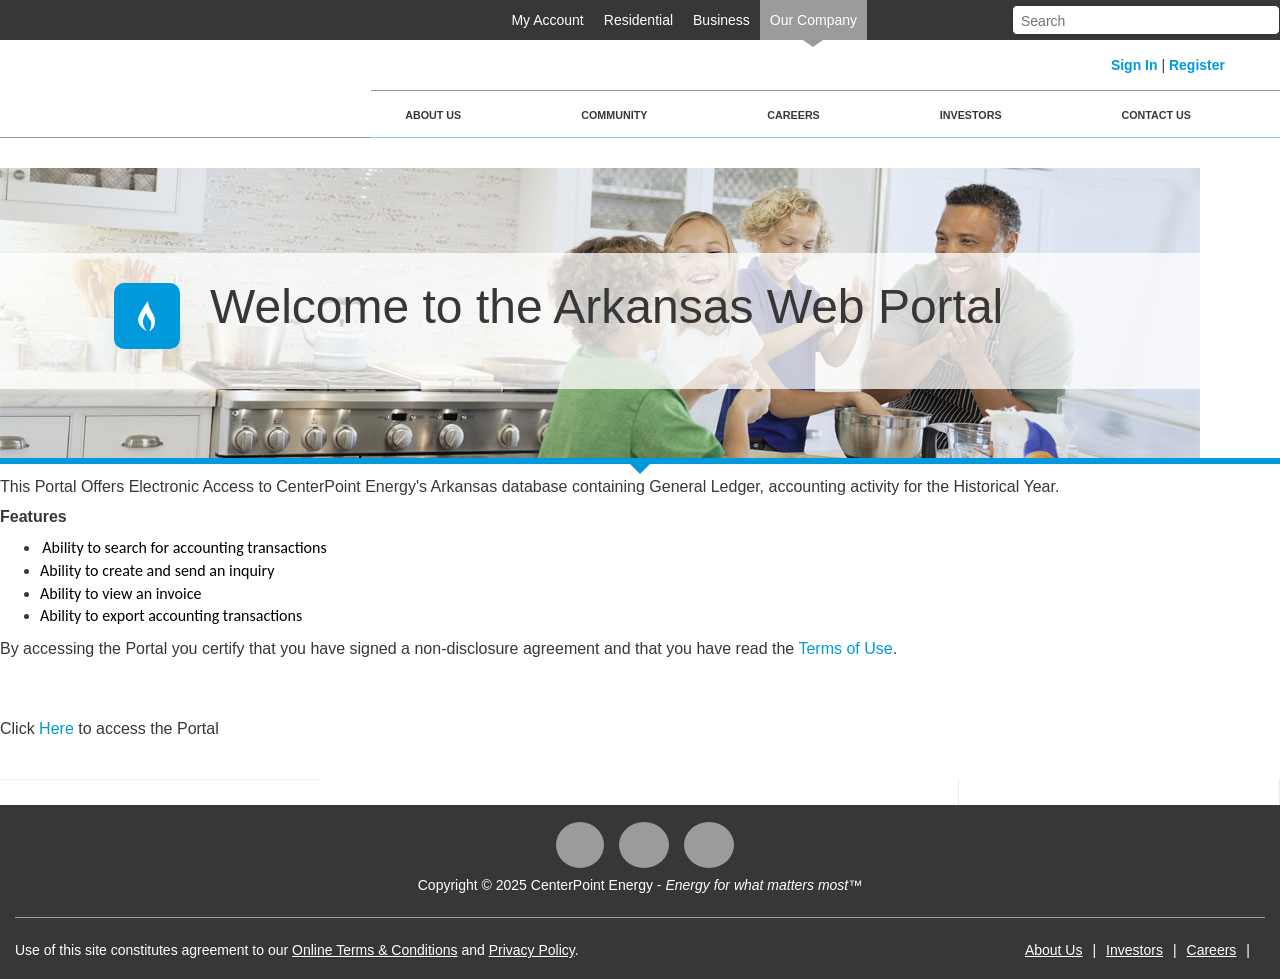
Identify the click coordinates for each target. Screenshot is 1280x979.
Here (58, 728)
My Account (547, 20)
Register (1197, 65)
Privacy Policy (532, 950)
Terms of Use (845, 648)
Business (721, 20)
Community (614, 115)
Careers (793, 115)
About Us (433, 115)
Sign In (1134, 65)
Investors (971, 115)
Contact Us (1156, 115)
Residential (638, 20)
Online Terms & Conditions (374, 950)
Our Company (813, 20)
